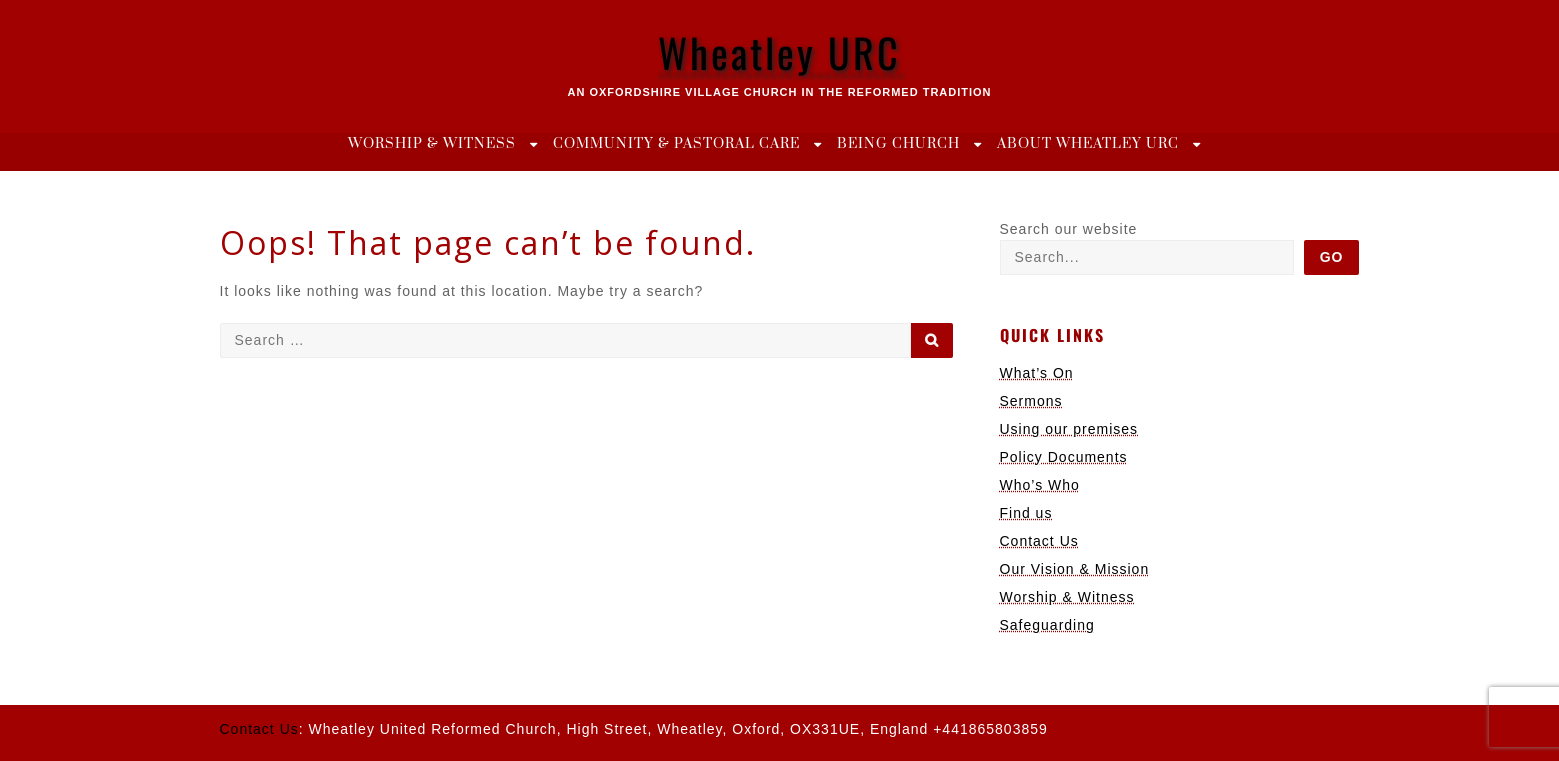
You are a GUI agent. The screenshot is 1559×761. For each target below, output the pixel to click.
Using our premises (1069, 429)
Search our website (1069, 229)
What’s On (1037, 373)
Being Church (898, 144)
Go (1332, 257)
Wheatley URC (779, 52)
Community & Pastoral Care (676, 144)
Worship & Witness (432, 144)
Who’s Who (1040, 485)
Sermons (1031, 401)
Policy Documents (1064, 457)
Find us (1026, 513)
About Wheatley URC (1088, 144)
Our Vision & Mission (1075, 569)
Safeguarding (1047, 625)
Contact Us (1039, 541)
